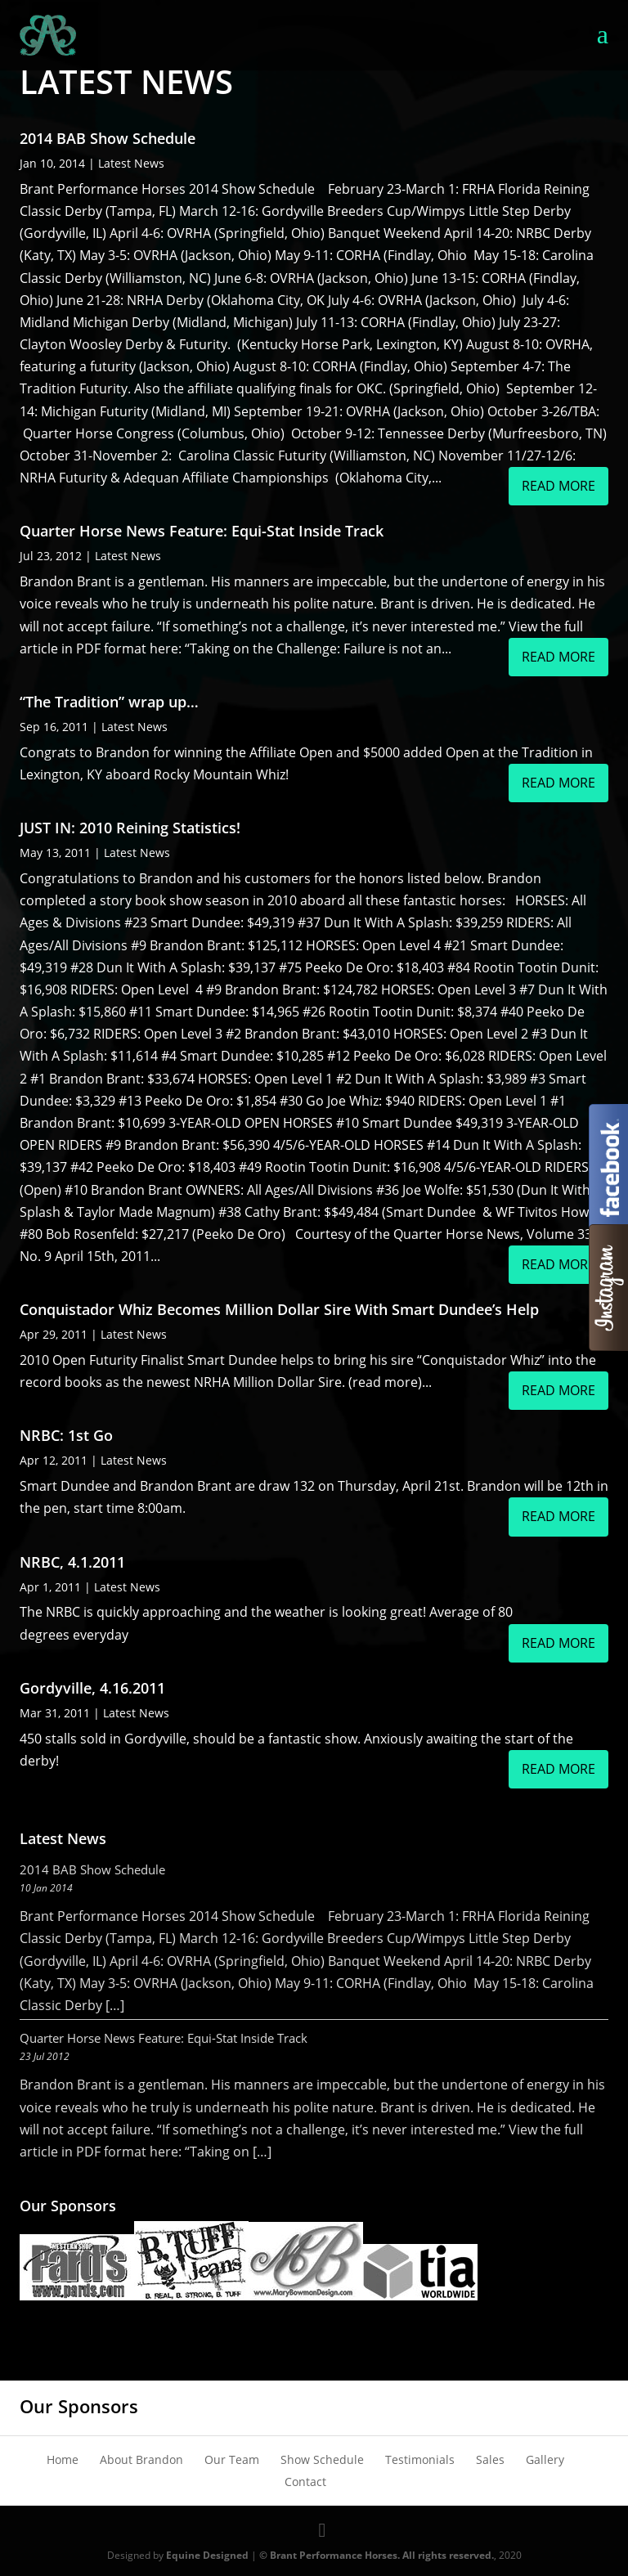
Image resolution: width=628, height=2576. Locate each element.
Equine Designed (207, 2555)
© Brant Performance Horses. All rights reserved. (376, 2555)
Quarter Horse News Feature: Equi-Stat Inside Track (202, 531)
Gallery (545, 2459)
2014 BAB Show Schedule (107, 138)
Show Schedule (322, 2459)
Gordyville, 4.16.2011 (92, 1688)
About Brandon (141, 2459)
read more (558, 486)
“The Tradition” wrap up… (109, 701)
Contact (305, 2481)
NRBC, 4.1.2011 (72, 1562)
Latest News (131, 163)
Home (62, 2459)
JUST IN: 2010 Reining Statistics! (130, 827)
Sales (490, 2459)
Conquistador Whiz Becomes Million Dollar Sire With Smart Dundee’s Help (279, 1309)
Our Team (231, 2459)
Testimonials (420, 2459)
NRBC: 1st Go (66, 1435)
